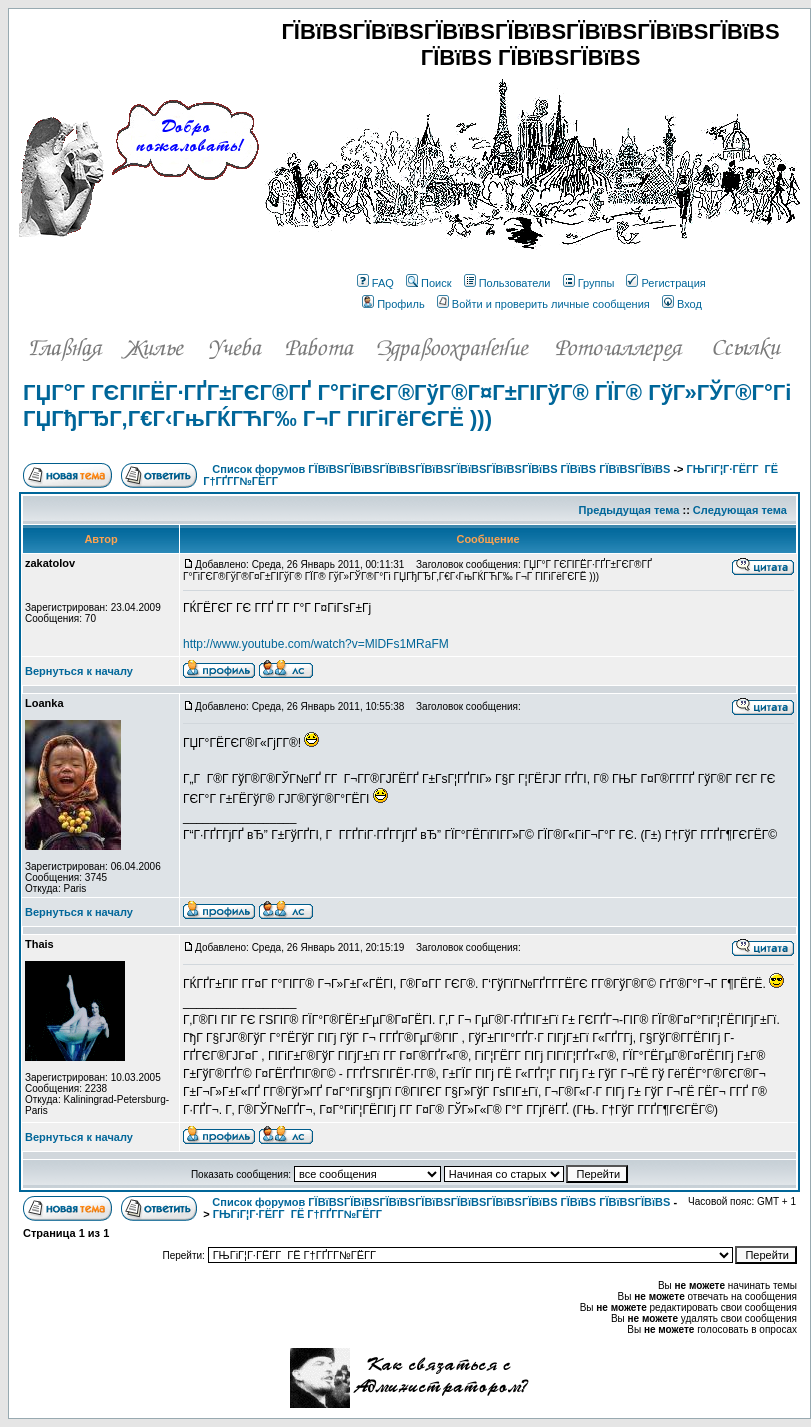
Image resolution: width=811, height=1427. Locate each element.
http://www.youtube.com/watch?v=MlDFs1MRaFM (316, 644)
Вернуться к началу (79, 671)
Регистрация (665, 283)
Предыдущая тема (629, 510)
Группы (589, 283)
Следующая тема (740, 510)
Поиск (428, 283)
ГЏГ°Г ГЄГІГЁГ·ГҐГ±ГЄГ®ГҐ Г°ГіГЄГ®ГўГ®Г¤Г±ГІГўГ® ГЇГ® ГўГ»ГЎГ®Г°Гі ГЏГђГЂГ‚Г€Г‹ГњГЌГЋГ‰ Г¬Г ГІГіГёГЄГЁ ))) (407, 405)
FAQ (375, 283)
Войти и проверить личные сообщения (543, 304)
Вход (682, 304)
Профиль (393, 304)
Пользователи (507, 283)
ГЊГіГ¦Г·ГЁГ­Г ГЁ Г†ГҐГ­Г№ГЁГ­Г (299, 1214)
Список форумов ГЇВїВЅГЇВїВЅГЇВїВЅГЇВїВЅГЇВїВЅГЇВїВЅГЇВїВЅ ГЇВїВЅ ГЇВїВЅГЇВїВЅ (441, 469)
